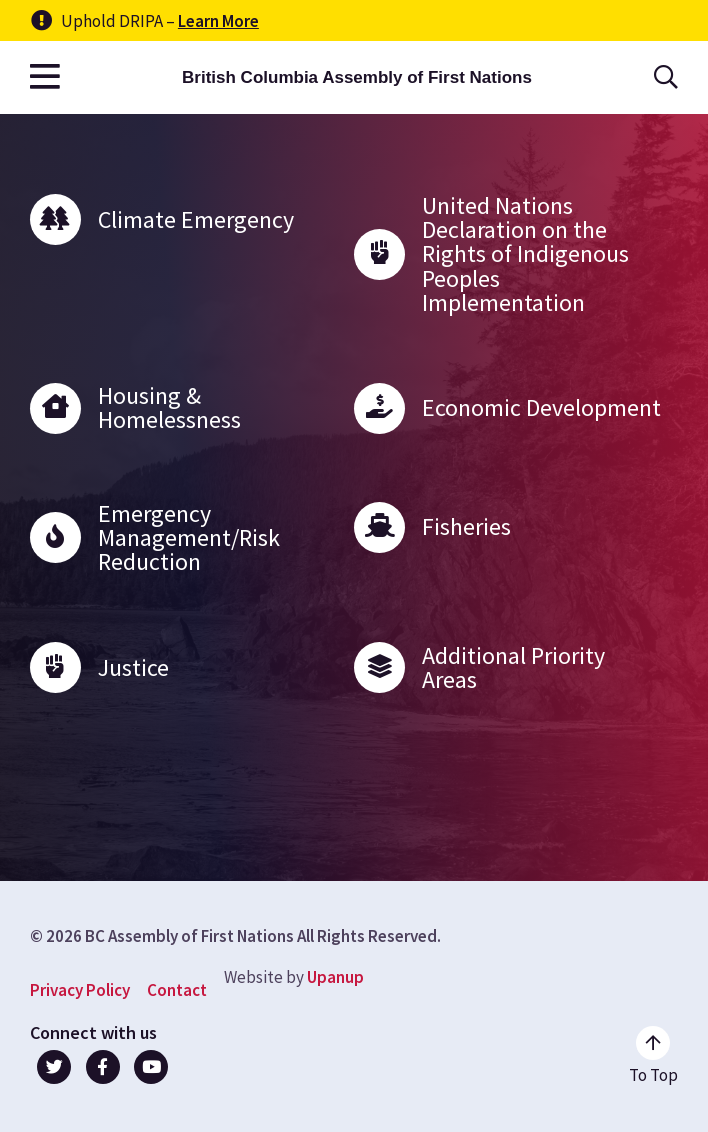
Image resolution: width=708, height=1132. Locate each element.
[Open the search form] (666, 77)
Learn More (218, 21)
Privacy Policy (80, 990)
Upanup (335, 977)
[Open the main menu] (45, 77)
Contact (177, 990)
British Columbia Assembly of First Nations (357, 77)
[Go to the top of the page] (653, 1056)
